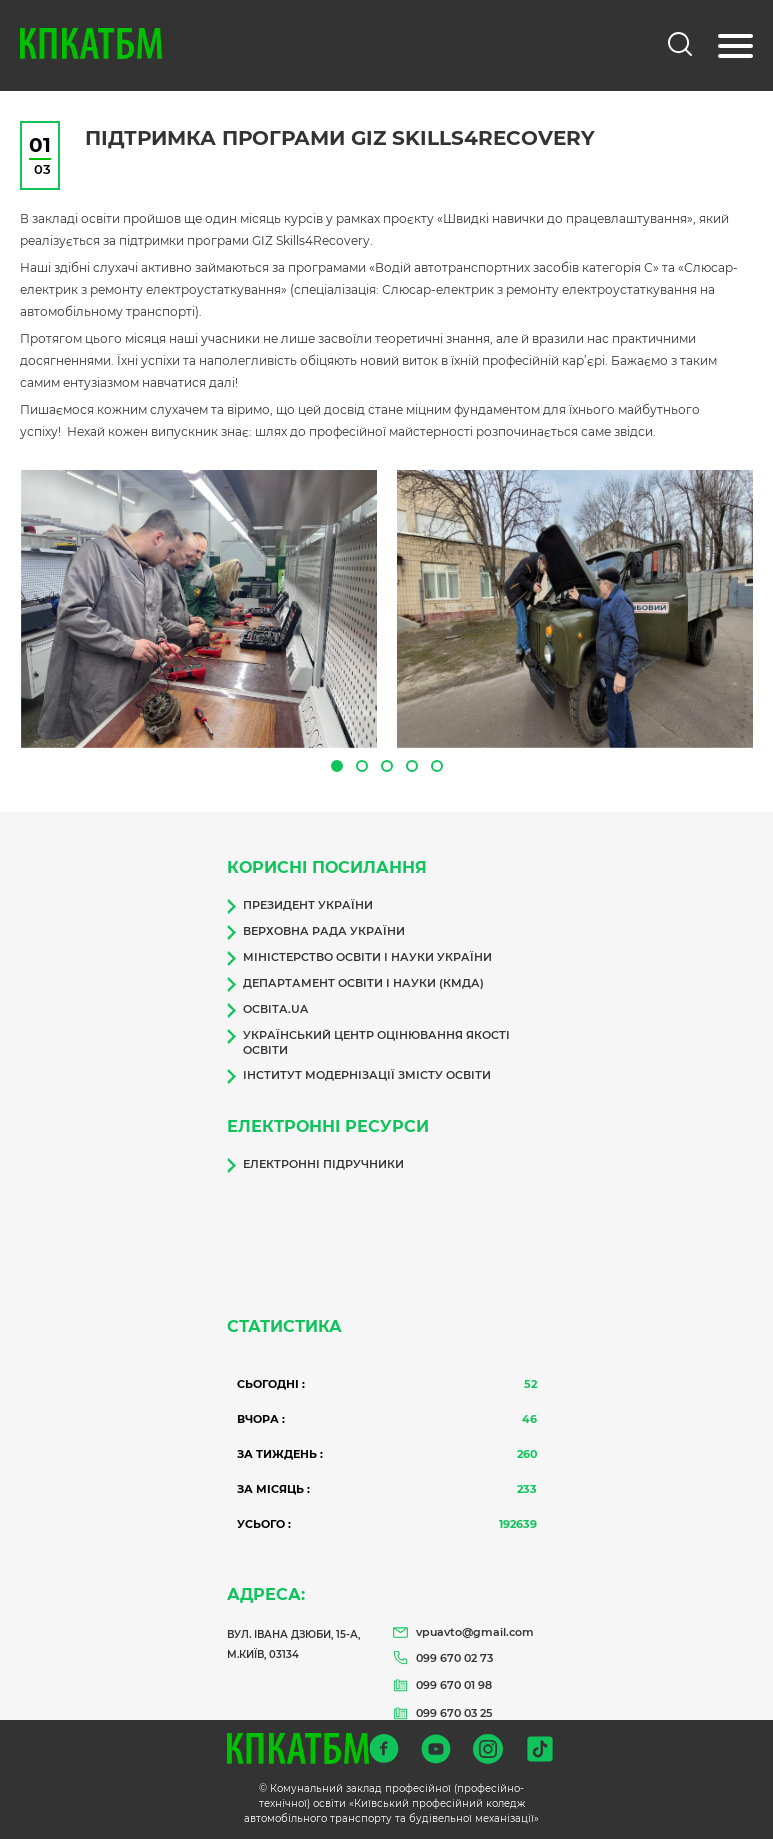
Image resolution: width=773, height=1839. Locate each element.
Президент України (300, 906)
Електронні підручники (315, 1165)
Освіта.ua (267, 1010)
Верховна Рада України (316, 932)
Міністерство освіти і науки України (359, 958)
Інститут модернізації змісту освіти (359, 1076)
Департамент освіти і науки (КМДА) (355, 984)
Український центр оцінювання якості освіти (368, 1042)
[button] (337, 766)
